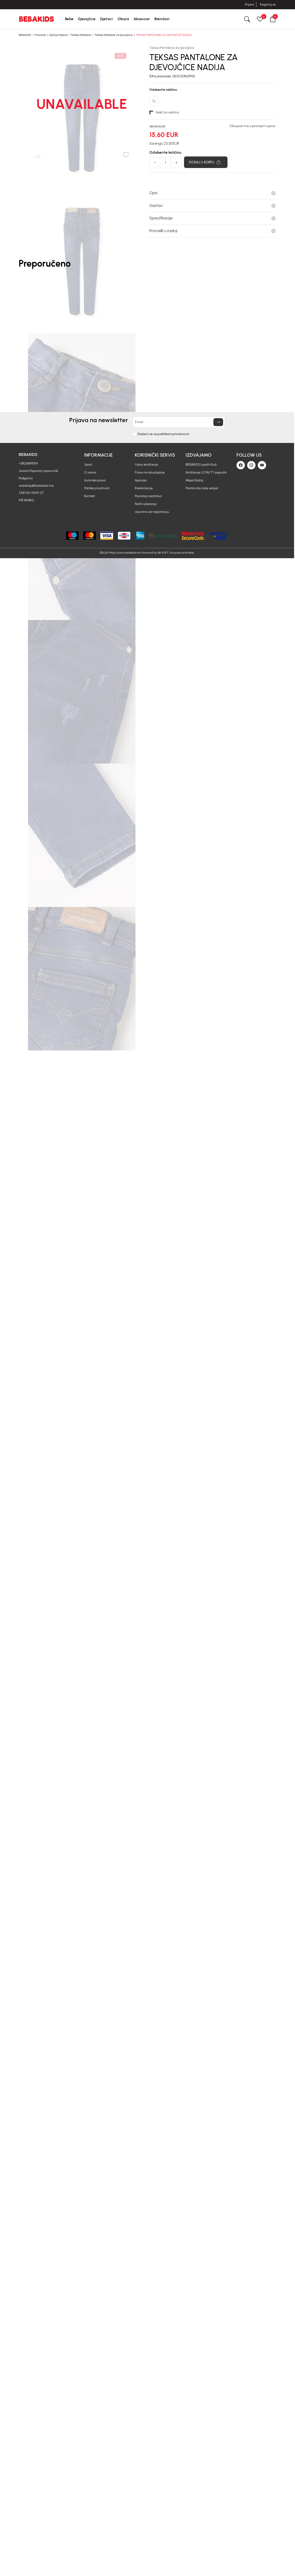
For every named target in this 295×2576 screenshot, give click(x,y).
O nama (90, 472)
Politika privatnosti (97, 488)
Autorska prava (95, 480)
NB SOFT (162, 552)
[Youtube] (262, 465)
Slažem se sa (163, 434)
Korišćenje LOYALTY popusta (206, 472)
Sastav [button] (212, 205)
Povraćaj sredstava (148, 496)
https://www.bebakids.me (125, 552)
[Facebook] (241, 465)
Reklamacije (144, 488)
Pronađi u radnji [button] (212, 230)
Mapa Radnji (194, 480)
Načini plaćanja (146, 504)
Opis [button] (212, 192)
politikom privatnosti (173, 434)
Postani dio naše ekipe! (202, 488)
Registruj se (268, 4)
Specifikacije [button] (212, 218)
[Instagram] (251, 465)
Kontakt (89, 496)
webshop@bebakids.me (36, 486)
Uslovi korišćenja (146, 465)
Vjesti (88, 465)
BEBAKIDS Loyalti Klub (201, 465)
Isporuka (141, 480)
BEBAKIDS (25, 35)
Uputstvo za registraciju (152, 512)
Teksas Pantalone (81, 35)
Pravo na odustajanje (150, 472)
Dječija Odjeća (58, 35)
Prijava (249, 4)
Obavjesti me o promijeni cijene (252, 126)
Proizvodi (40, 35)
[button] (273, 18)
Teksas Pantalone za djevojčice (114, 35)
